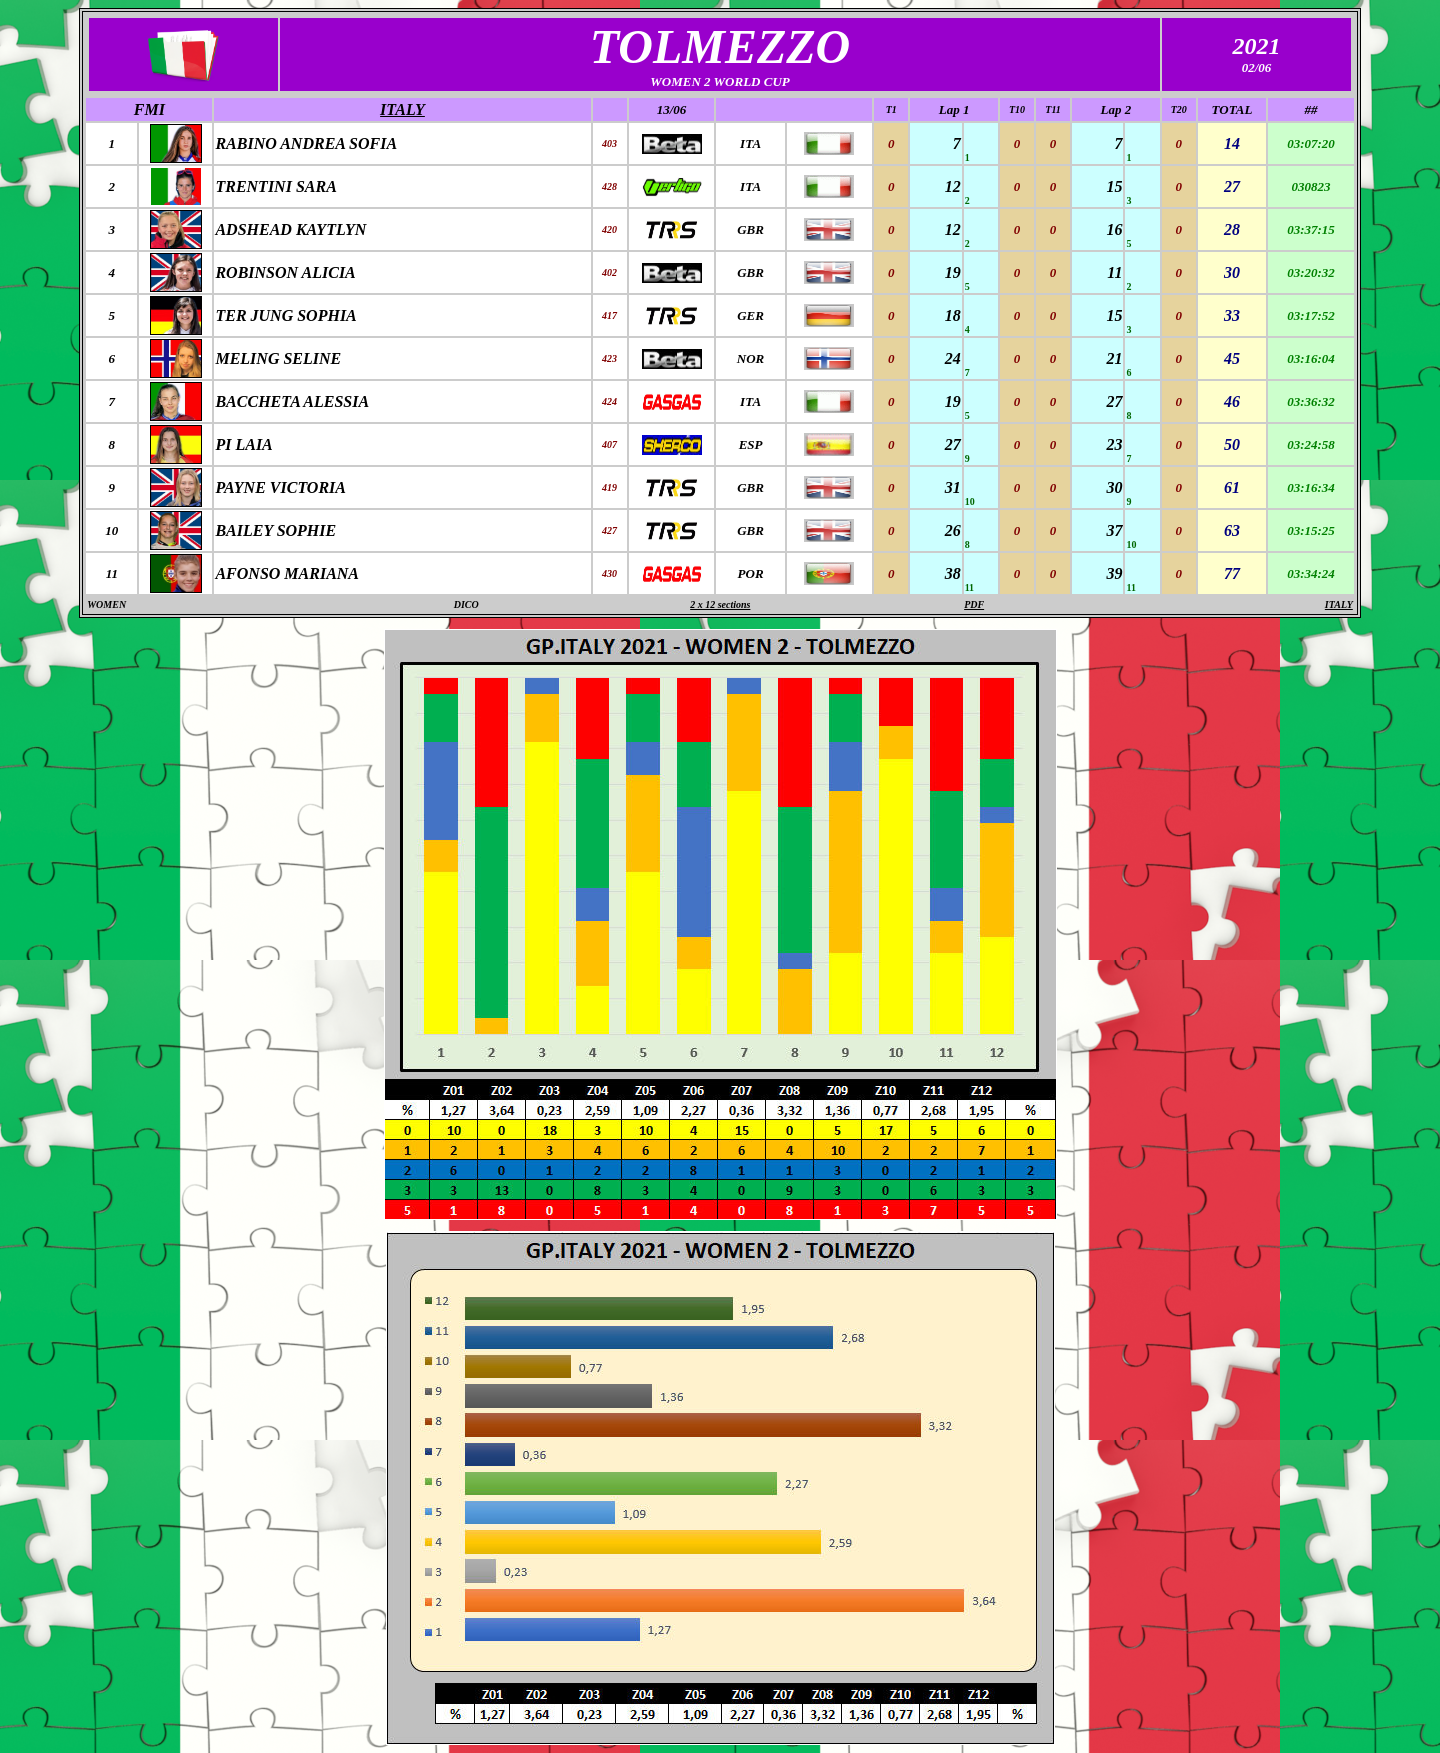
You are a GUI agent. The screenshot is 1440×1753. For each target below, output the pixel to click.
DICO (466, 604)
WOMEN (106, 604)
